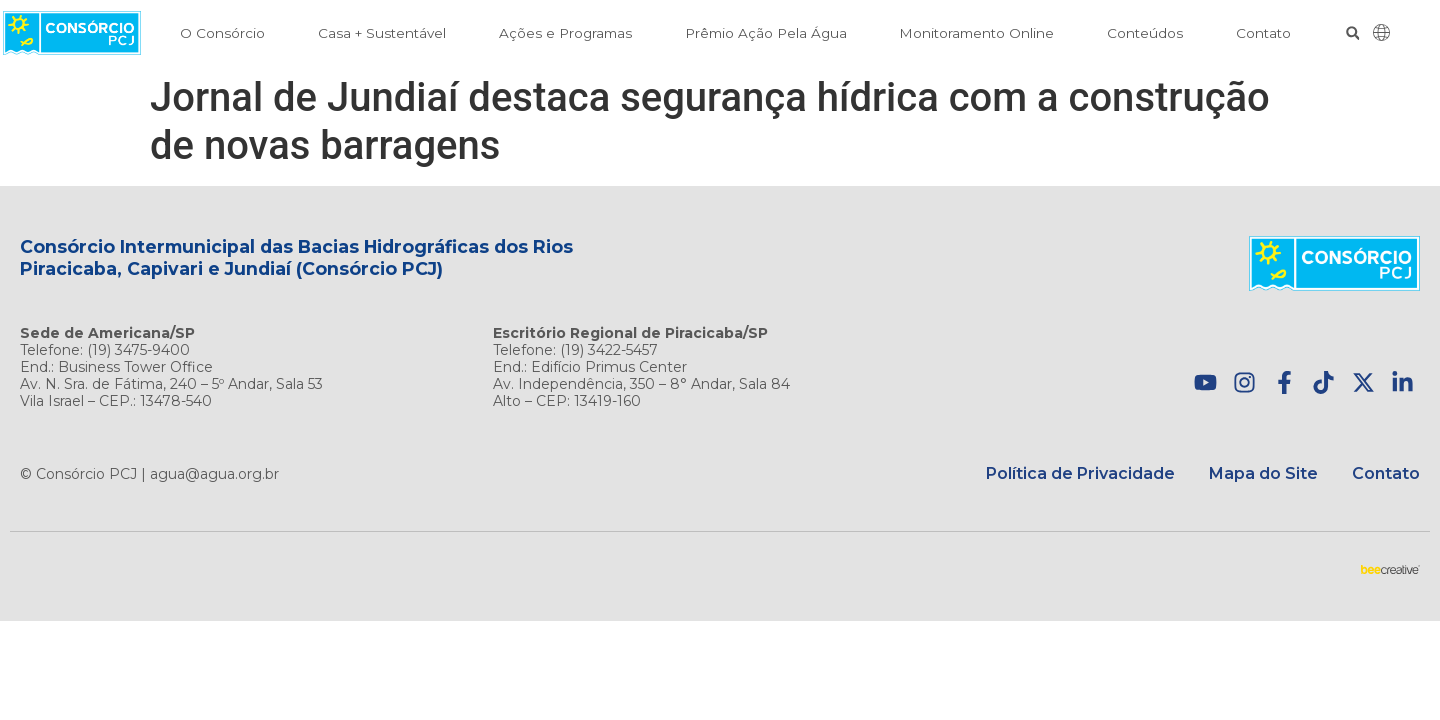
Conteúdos (1145, 33)
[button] (1352, 33)
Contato (1263, 33)
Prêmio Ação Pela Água (766, 33)
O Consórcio (222, 33)
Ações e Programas (565, 33)
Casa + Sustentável (382, 33)
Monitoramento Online (976, 33)
